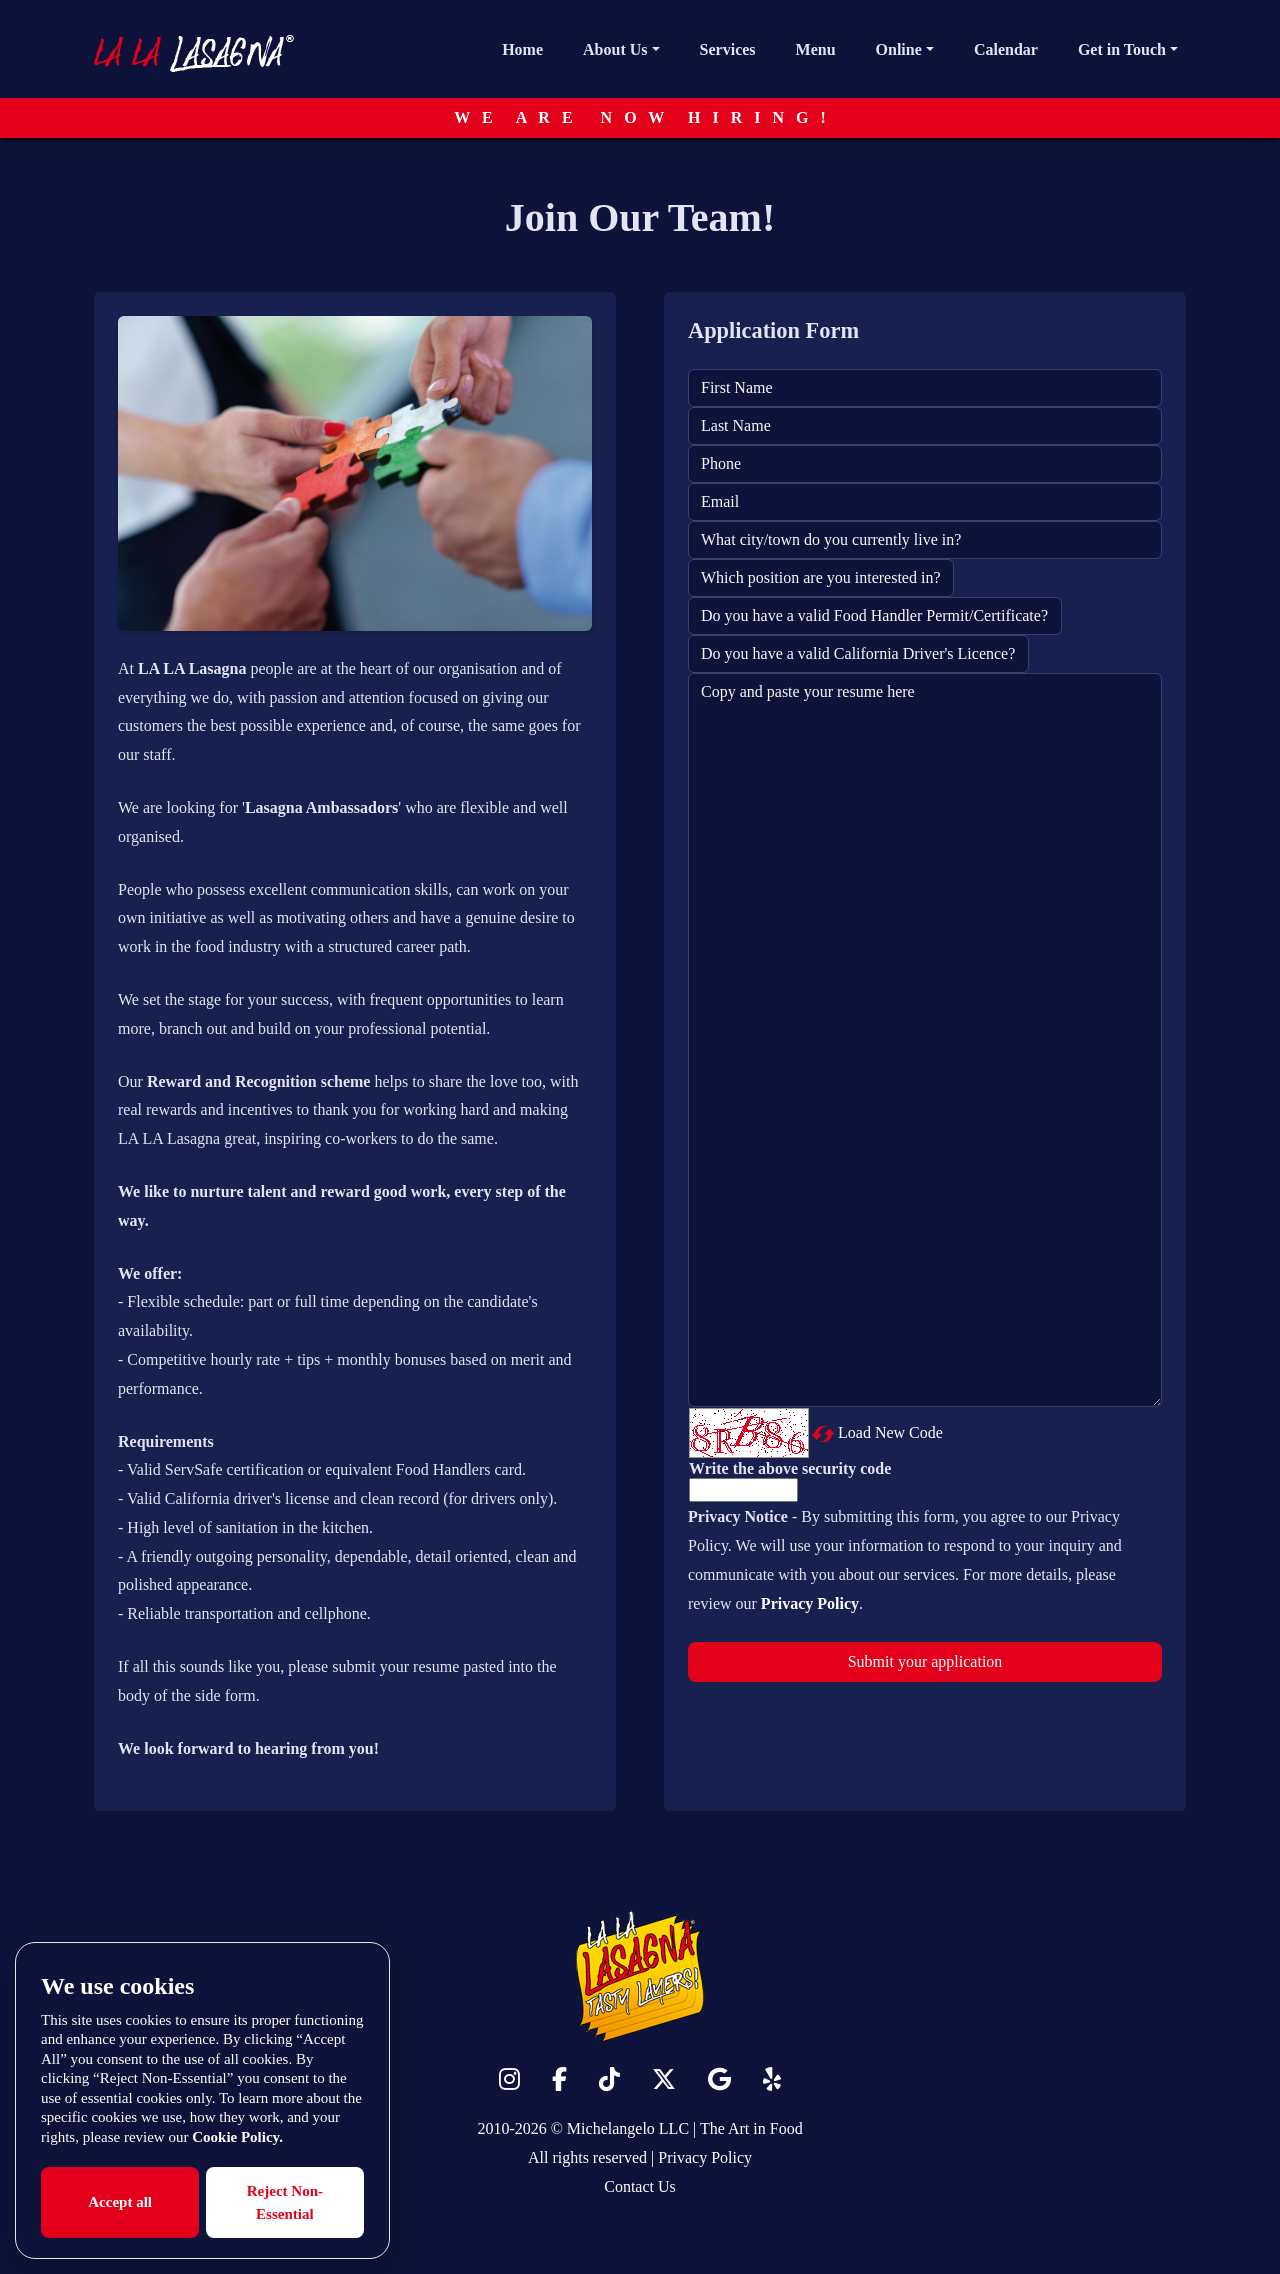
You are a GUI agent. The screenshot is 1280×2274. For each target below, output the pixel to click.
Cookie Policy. (237, 2137)
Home (522, 49)
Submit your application (925, 1661)
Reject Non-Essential (285, 2202)
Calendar (1006, 49)
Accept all (120, 2202)
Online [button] (899, 49)
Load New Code (890, 1432)
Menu (816, 49)
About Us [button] (615, 49)
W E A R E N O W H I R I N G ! (640, 117)
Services (728, 49)
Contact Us (640, 2186)
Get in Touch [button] (1122, 49)
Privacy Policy (705, 2157)
